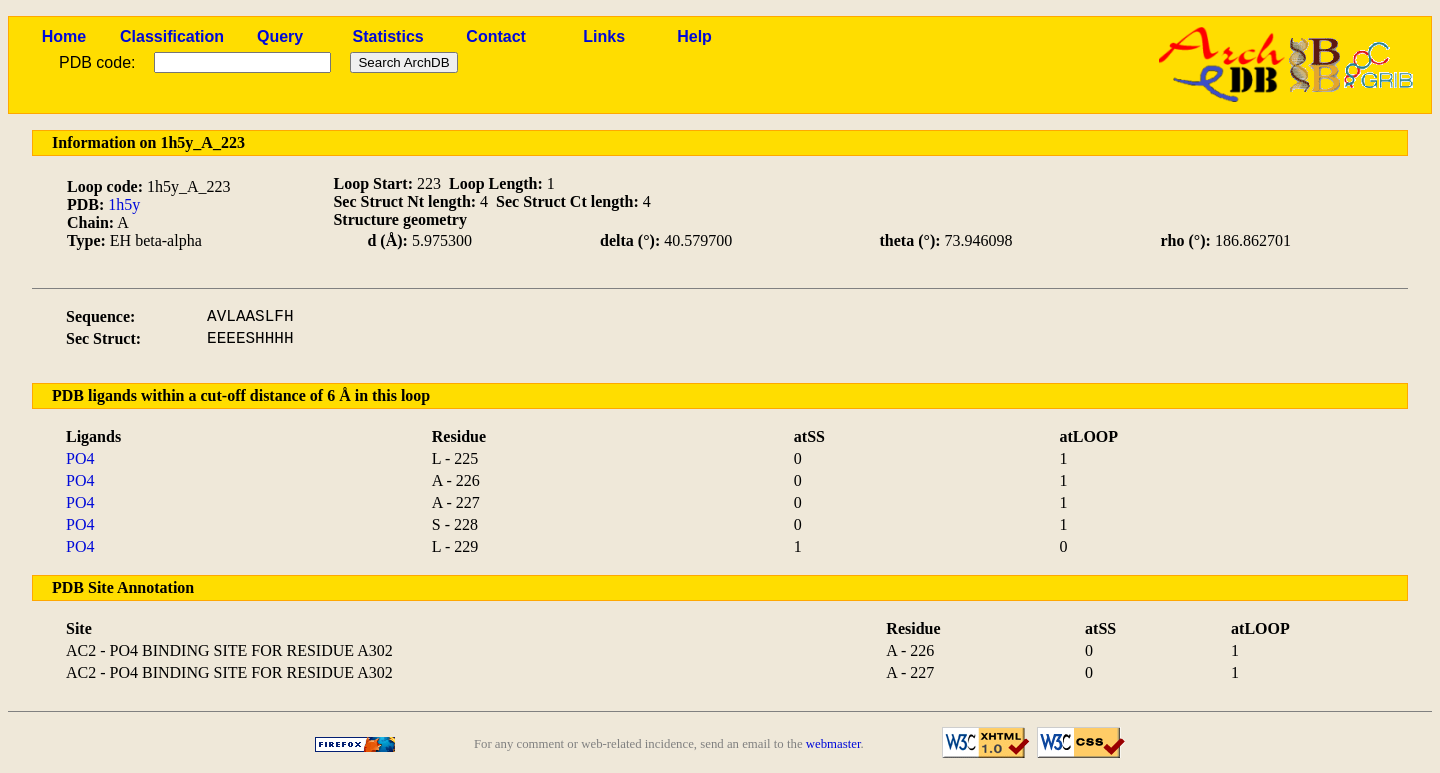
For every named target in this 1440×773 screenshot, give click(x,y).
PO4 (80, 458)
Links (604, 36)
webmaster (833, 744)
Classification (172, 36)
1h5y (124, 204)
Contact (496, 36)
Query (280, 36)
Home (64, 36)
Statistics (388, 36)
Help (694, 36)
